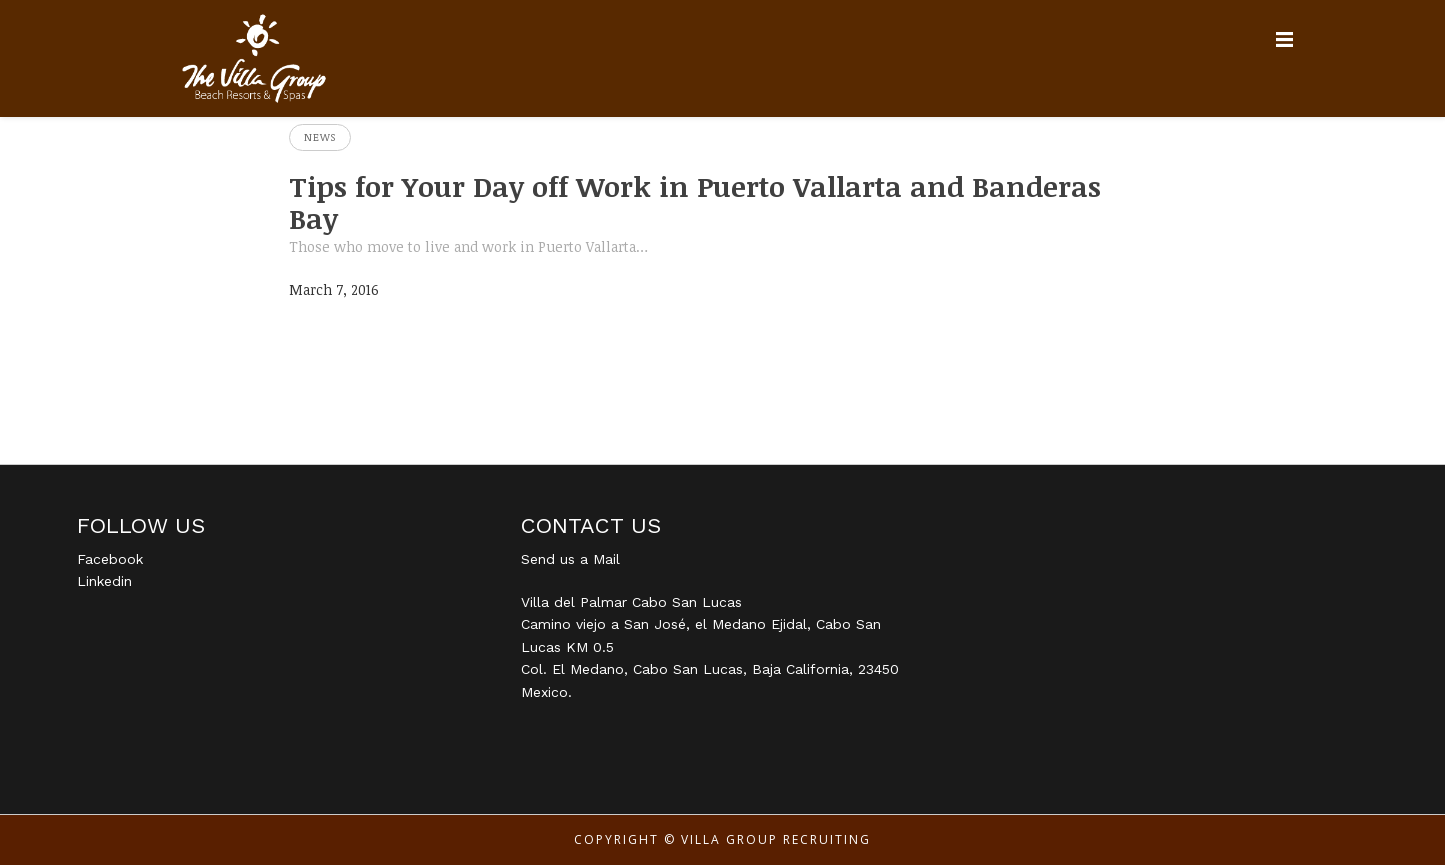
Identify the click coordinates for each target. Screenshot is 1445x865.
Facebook (110, 559)
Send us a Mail (570, 559)
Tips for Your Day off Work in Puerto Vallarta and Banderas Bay (695, 202)
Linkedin (104, 581)
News (320, 137)
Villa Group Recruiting (776, 839)
